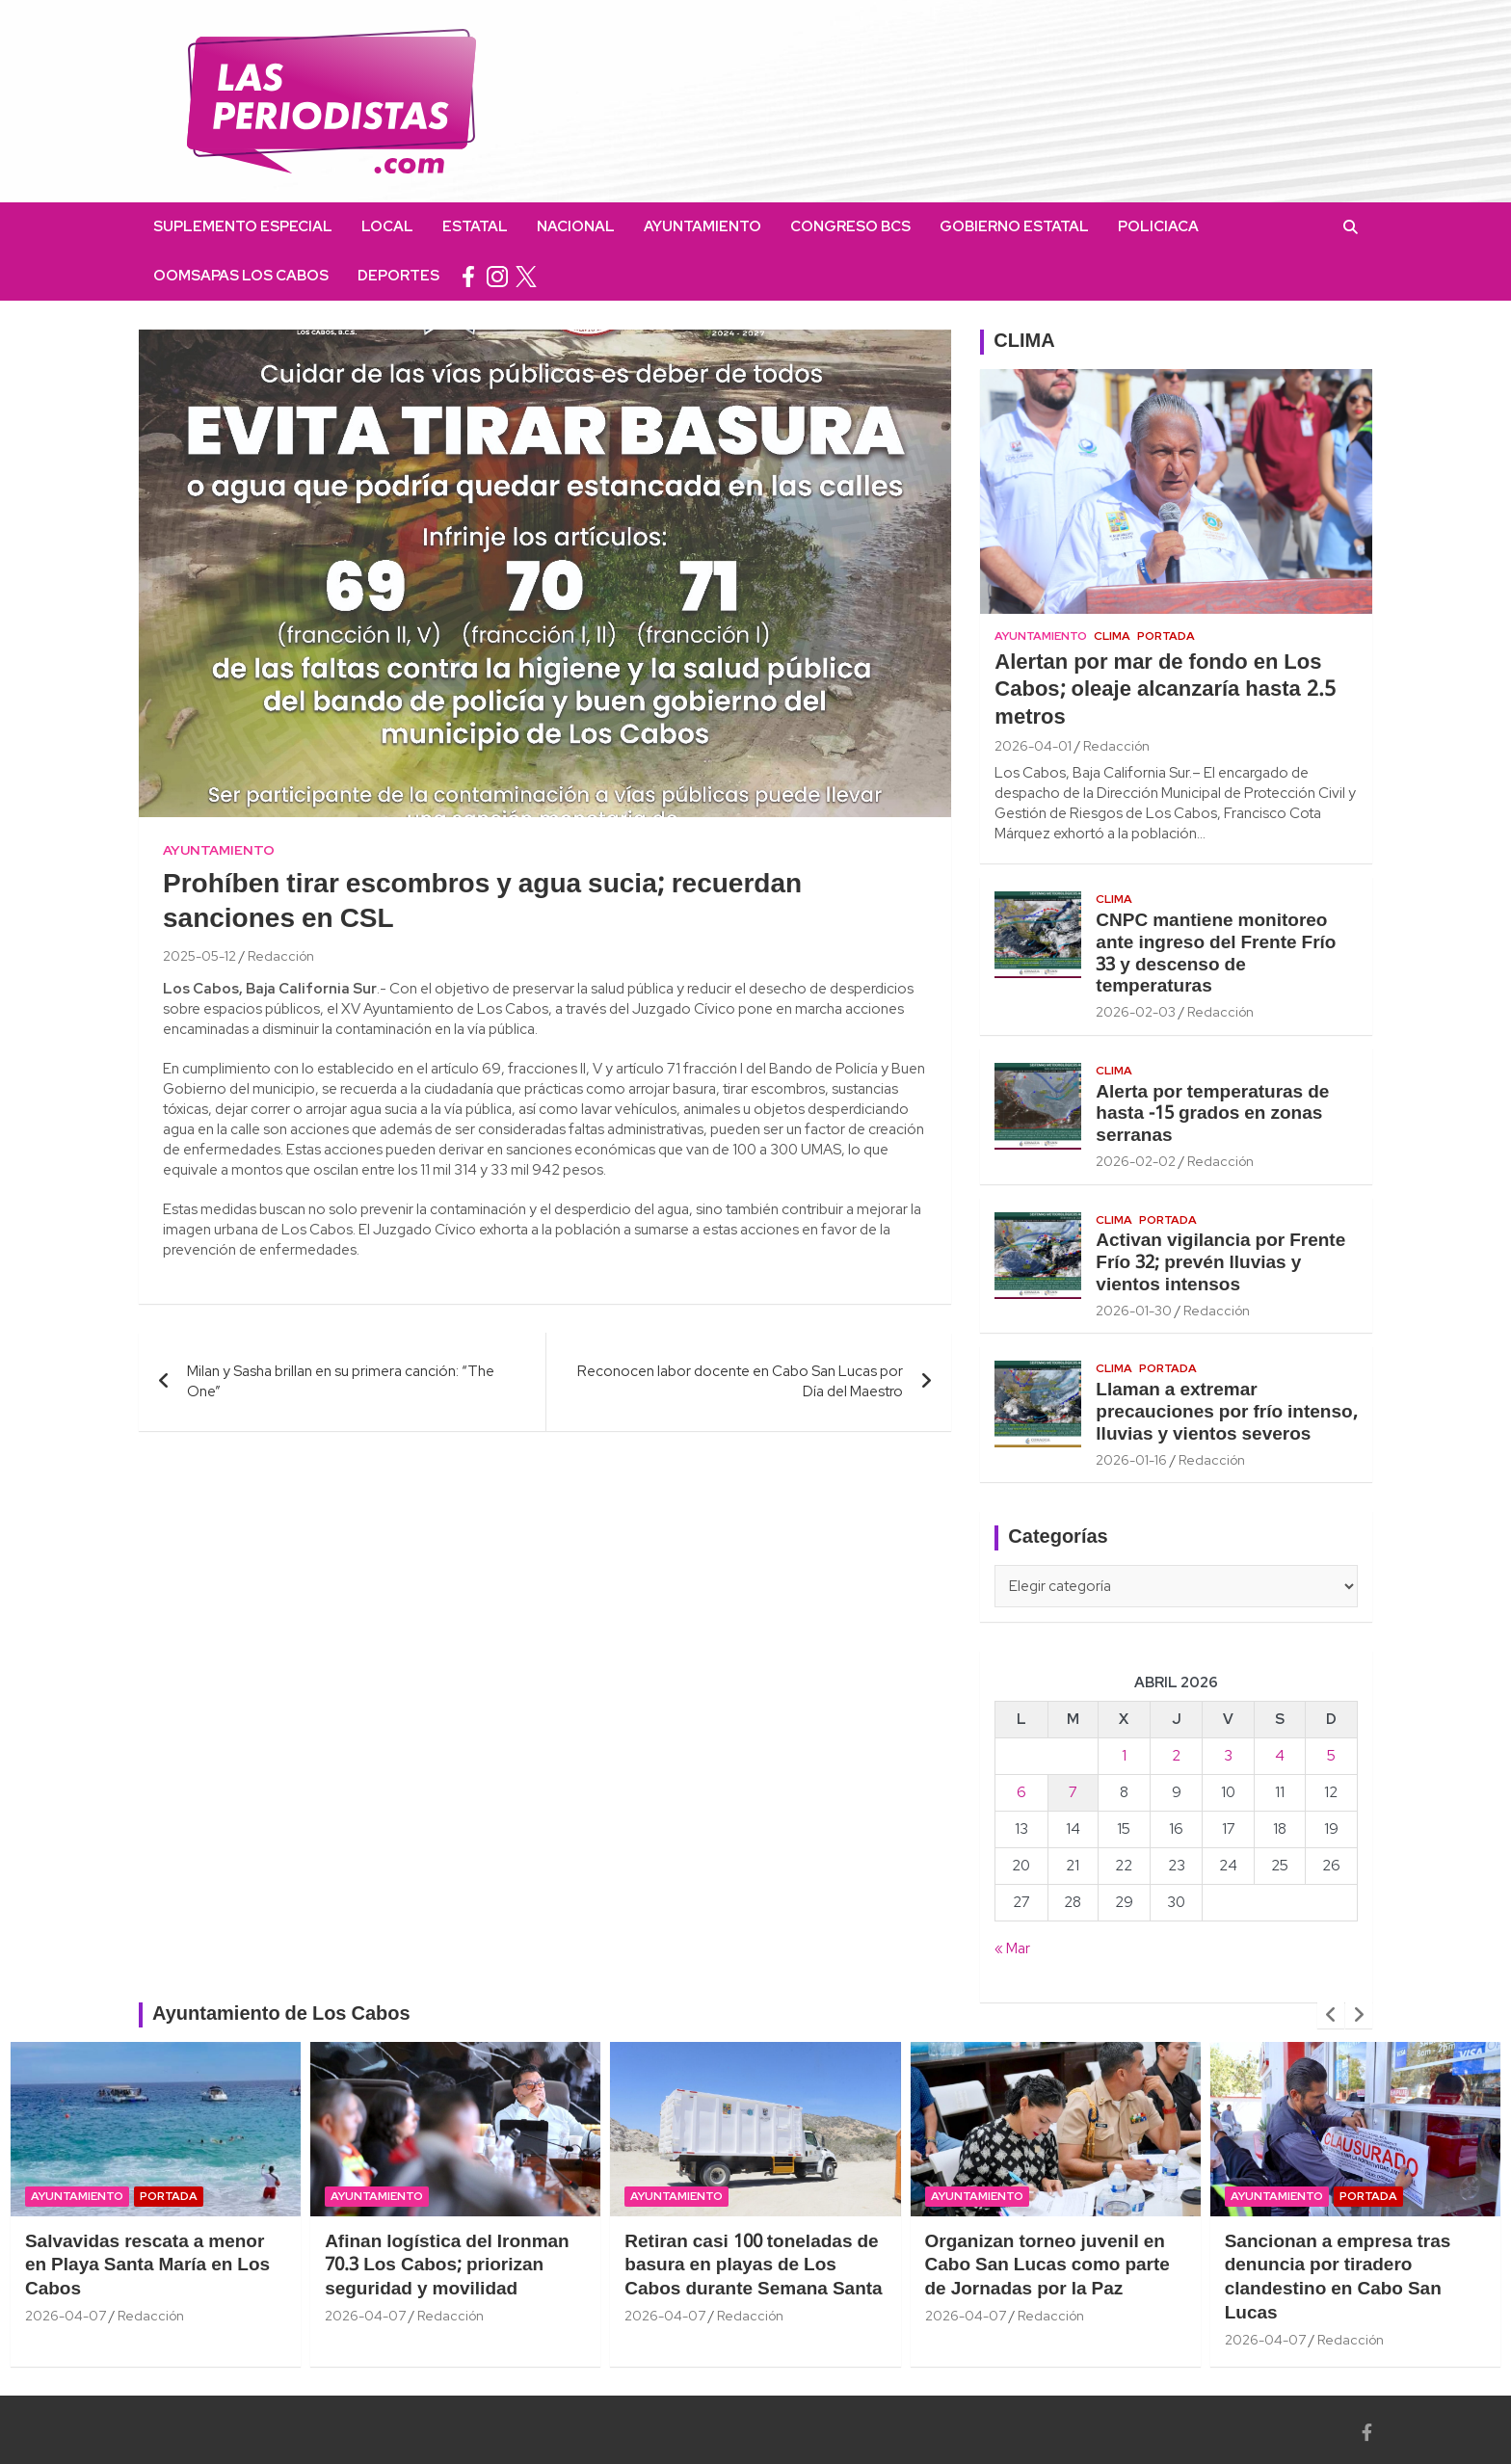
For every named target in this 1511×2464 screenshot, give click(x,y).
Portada (1166, 636)
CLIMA (1024, 342)
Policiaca (1158, 226)
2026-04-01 (1033, 746)
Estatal (475, 226)
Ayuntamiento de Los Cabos (281, 2015)
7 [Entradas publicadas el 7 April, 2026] (1073, 1792)
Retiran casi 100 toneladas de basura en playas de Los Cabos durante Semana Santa (753, 2266)
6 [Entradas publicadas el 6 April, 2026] (1021, 1792)
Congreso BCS (850, 226)
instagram (497, 276)
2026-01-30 (1134, 1310)
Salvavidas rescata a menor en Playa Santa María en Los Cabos (147, 2266)
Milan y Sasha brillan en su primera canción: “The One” (340, 1381)
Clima (1112, 636)
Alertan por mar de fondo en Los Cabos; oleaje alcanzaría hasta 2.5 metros (1164, 690)
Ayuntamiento (702, 226)
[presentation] (1330, 2014)
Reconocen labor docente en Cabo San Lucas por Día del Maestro (740, 1381)
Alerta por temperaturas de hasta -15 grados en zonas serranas (1212, 1115)
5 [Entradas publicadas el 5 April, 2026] (1331, 1755)
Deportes (398, 275)
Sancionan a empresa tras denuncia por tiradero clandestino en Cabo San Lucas (1338, 2278)
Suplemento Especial (242, 226)
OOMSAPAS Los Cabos (241, 275)
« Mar (1012, 1948)
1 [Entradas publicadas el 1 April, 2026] (1124, 1755)
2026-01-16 (1131, 1460)
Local (387, 226)
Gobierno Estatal (1014, 226)
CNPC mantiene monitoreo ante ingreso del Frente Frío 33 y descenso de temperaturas (1216, 954)
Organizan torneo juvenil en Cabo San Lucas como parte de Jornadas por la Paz (1047, 2266)
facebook (468, 276)
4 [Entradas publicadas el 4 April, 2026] (1280, 1755)
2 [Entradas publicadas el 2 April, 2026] (1176, 1755)
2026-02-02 (1136, 1161)
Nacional (576, 226)
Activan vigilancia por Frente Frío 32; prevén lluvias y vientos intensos (1220, 1263)
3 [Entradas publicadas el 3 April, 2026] (1228, 1755)
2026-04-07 (65, 2315)
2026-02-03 (1136, 1011)
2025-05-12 (199, 956)
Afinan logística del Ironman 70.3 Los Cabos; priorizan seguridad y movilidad (447, 2266)
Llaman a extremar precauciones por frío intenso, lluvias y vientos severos (1226, 1412)
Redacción (281, 956)
